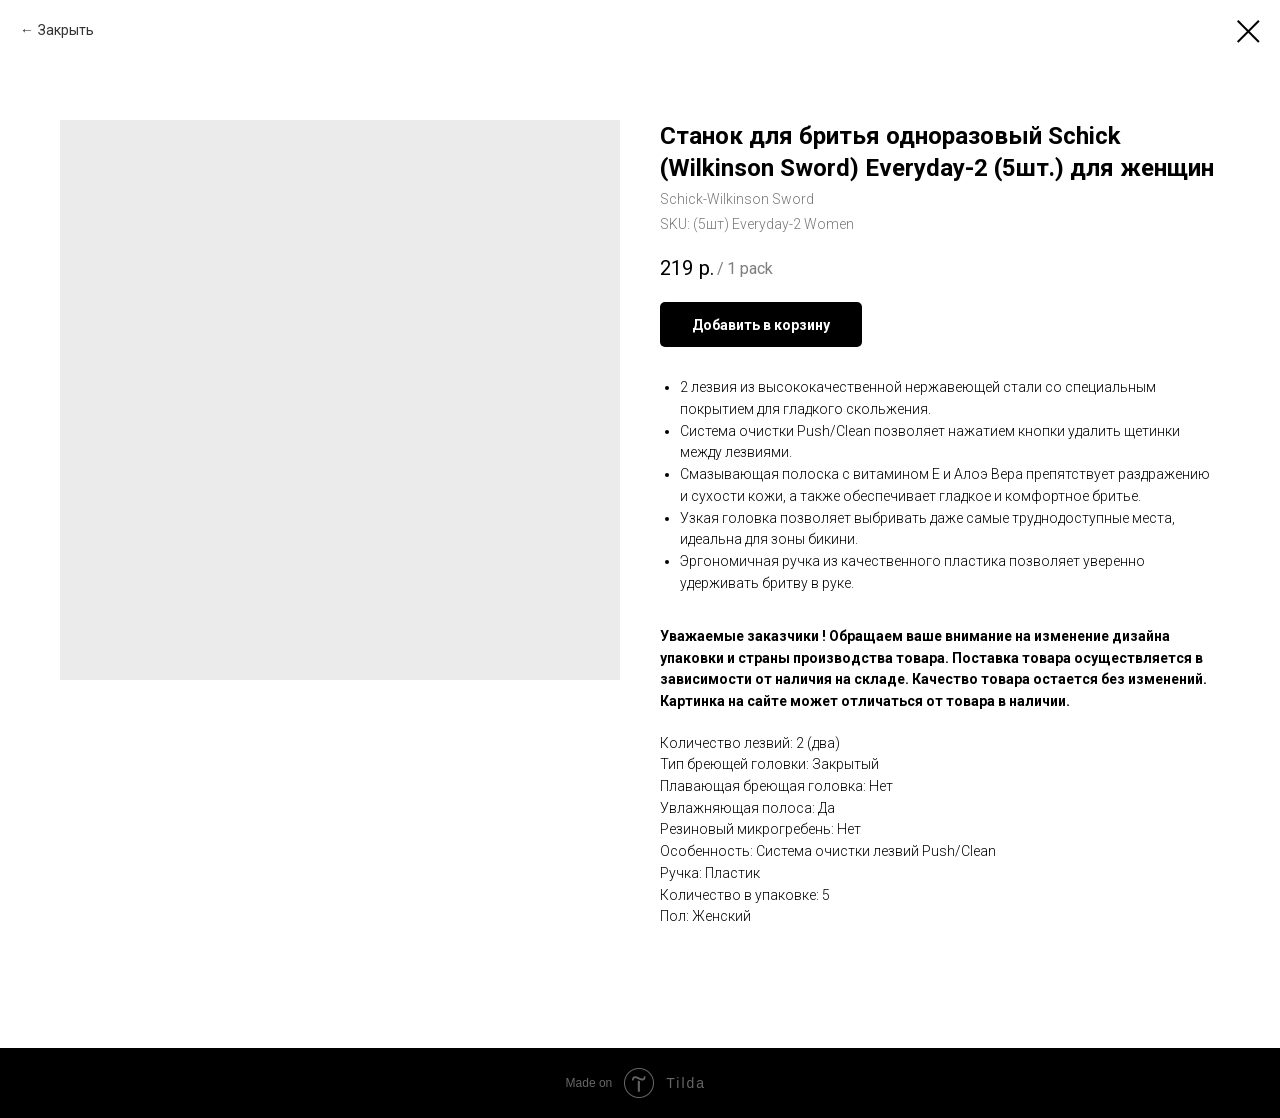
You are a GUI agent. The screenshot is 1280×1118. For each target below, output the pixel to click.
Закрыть (66, 30)
